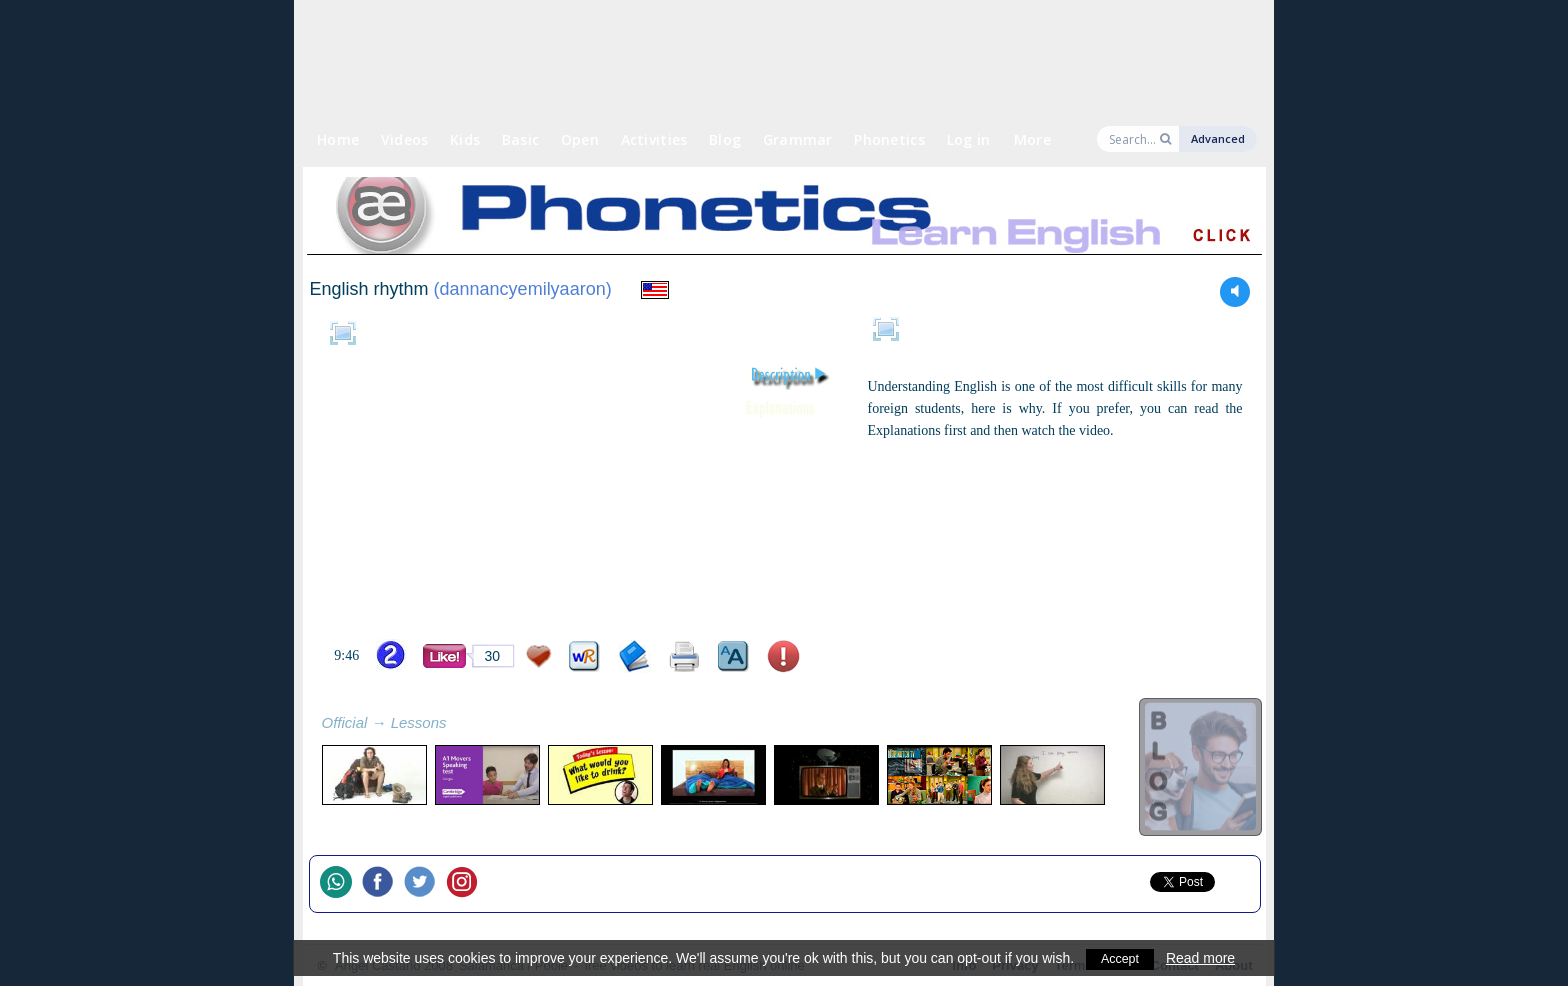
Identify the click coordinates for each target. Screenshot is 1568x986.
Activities (654, 139)
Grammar (798, 139)
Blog (725, 139)
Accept (1120, 958)
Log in (969, 139)
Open (580, 139)
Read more (1202, 958)
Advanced (1218, 138)
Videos (405, 139)
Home (338, 139)
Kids (465, 139)
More (1032, 139)
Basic (520, 139)
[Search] (1132, 139)
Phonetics (889, 139)
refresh (469, 725)
